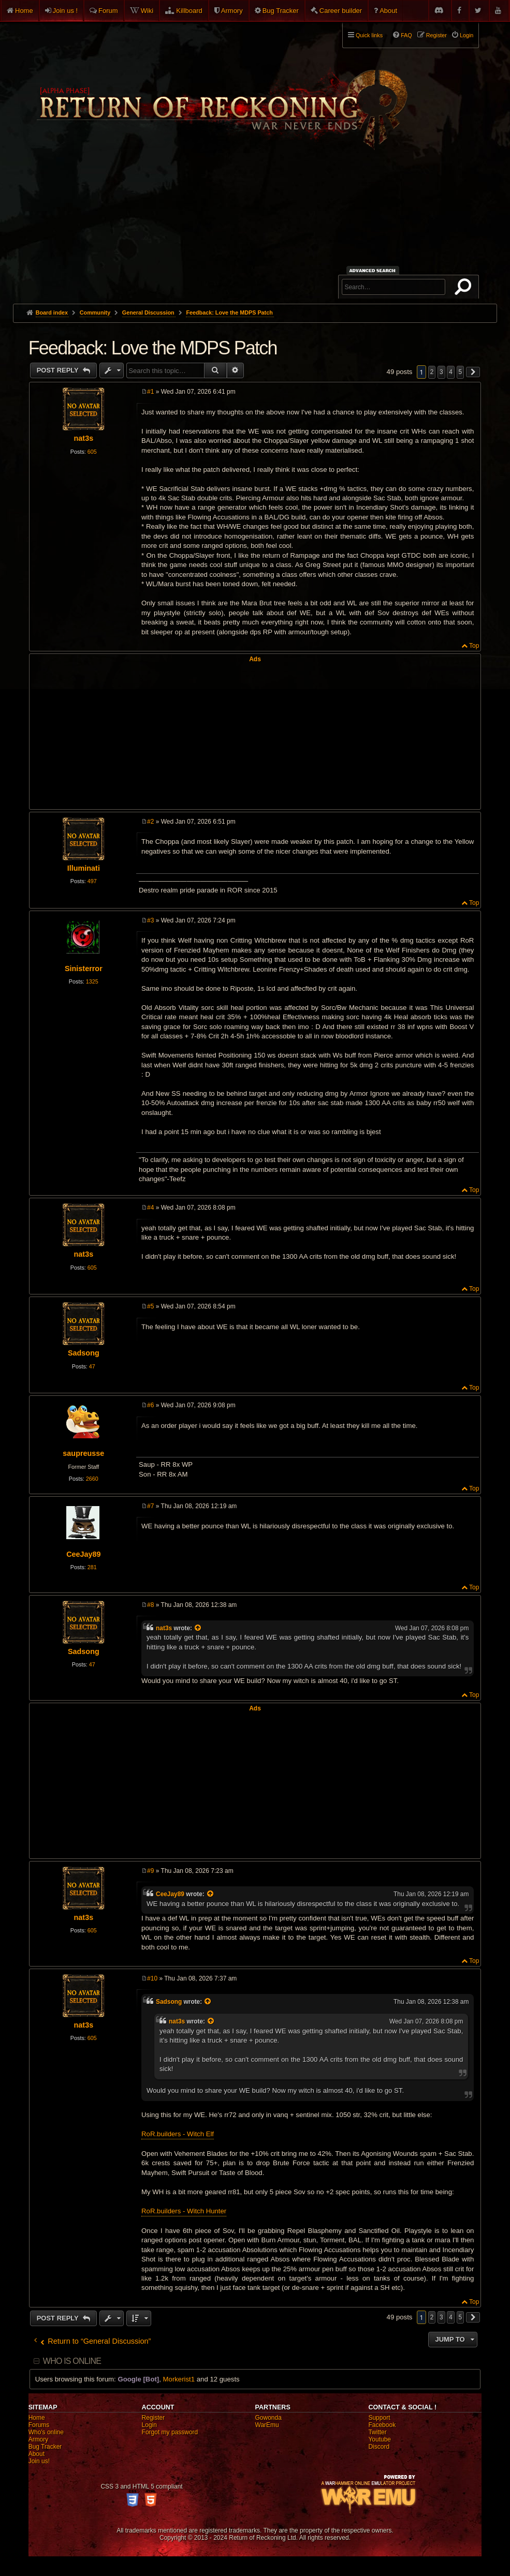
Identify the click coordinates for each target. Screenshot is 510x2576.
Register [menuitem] (436, 35)
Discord (378, 2446)
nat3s (84, 438)
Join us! (39, 2461)
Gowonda (268, 2417)
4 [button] (451, 372)
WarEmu (267, 2425)
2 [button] (432, 372)
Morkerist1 (179, 2379)
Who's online (46, 2432)
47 (92, 1366)
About (388, 10)
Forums (39, 2425)
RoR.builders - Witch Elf (177, 2134)
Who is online (72, 2361)
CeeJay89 (83, 1554)
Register (153, 2417)
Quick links (369, 35)
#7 (150, 1506)
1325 (92, 981)
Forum (108, 10)
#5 (150, 1306)
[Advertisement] (255, 226)
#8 (150, 1605)
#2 (150, 821)
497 (92, 881)
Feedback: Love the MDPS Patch (229, 312)
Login (149, 2425)
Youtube (379, 2439)
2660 (92, 1479)
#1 (150, 391)
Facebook (382, 2425)
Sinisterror (84, 968)
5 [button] (460, 372)
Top (474, 645)
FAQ (406, 35)
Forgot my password (170, 2432)
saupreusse (83, 1453)
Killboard (189, 10)
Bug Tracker (281, 10)
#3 (150, 920)
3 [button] (441, 372)
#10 (152, 1978)
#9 (150, 1870)
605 (92, 452)
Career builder (340, 10)
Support (379, 2417)
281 (92, 1567)
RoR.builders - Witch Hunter (183, 2211)
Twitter (377, 2432)
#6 (150, 1405)
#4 (150, 1207)
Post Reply (59, 370)
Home (24, 10)
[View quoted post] (198, 1628)
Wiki (147, 10)
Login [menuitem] (466, 35)
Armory (232, 10)
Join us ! (65, 10)
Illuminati (83, 868)
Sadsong (83, 1353)
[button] (473, 372)
